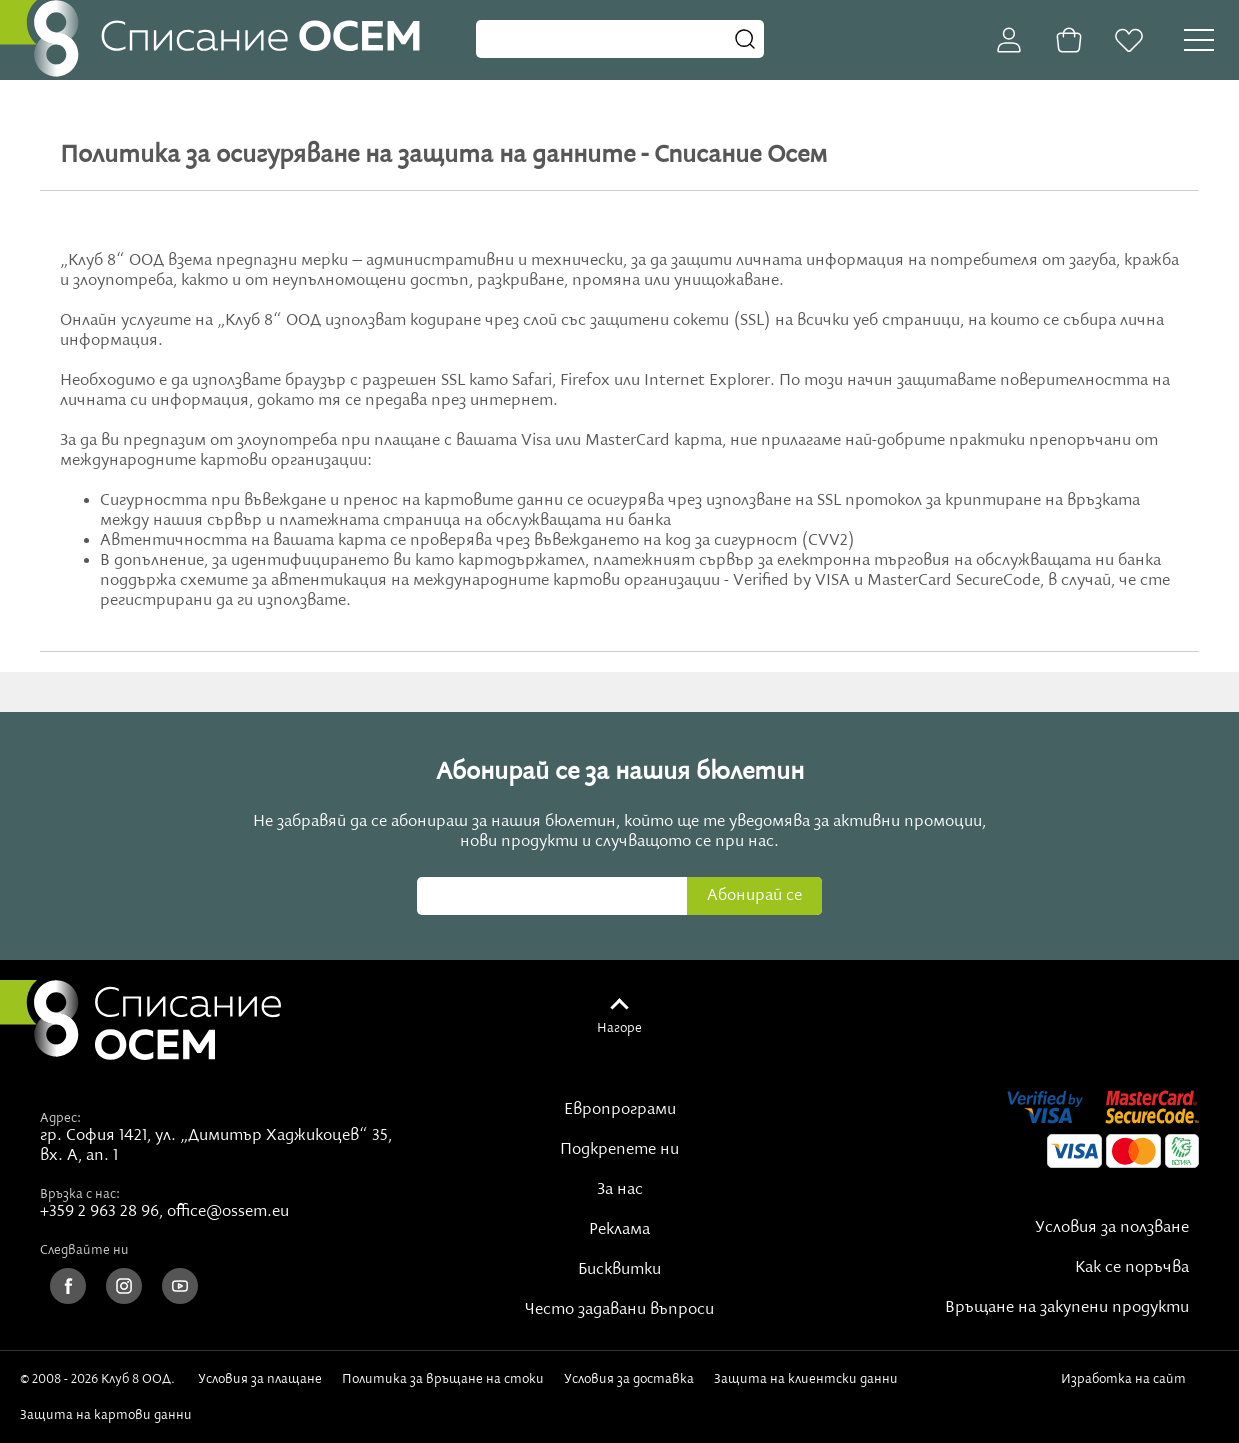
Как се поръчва (1132, 1268)
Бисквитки (619, 1270)
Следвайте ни (84, 1250)
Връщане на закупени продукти (1067, 1308)
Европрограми (620, 1110)
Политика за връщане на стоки (443, 1379)
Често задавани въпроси (619, 1310)
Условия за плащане (260, 1379)
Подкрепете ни (619, 1150)
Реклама (619, 1230)
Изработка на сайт (1127, 1386)
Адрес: (60, 1118)
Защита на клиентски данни (806, 1379)
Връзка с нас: (80, 1194)
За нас (620, 1190)
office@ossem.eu (228, 1212)
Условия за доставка (629, 1379)
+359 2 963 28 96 (99, 1212)
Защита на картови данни (106, 1415)
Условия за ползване (1112, 1228)
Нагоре (619, 1028)
